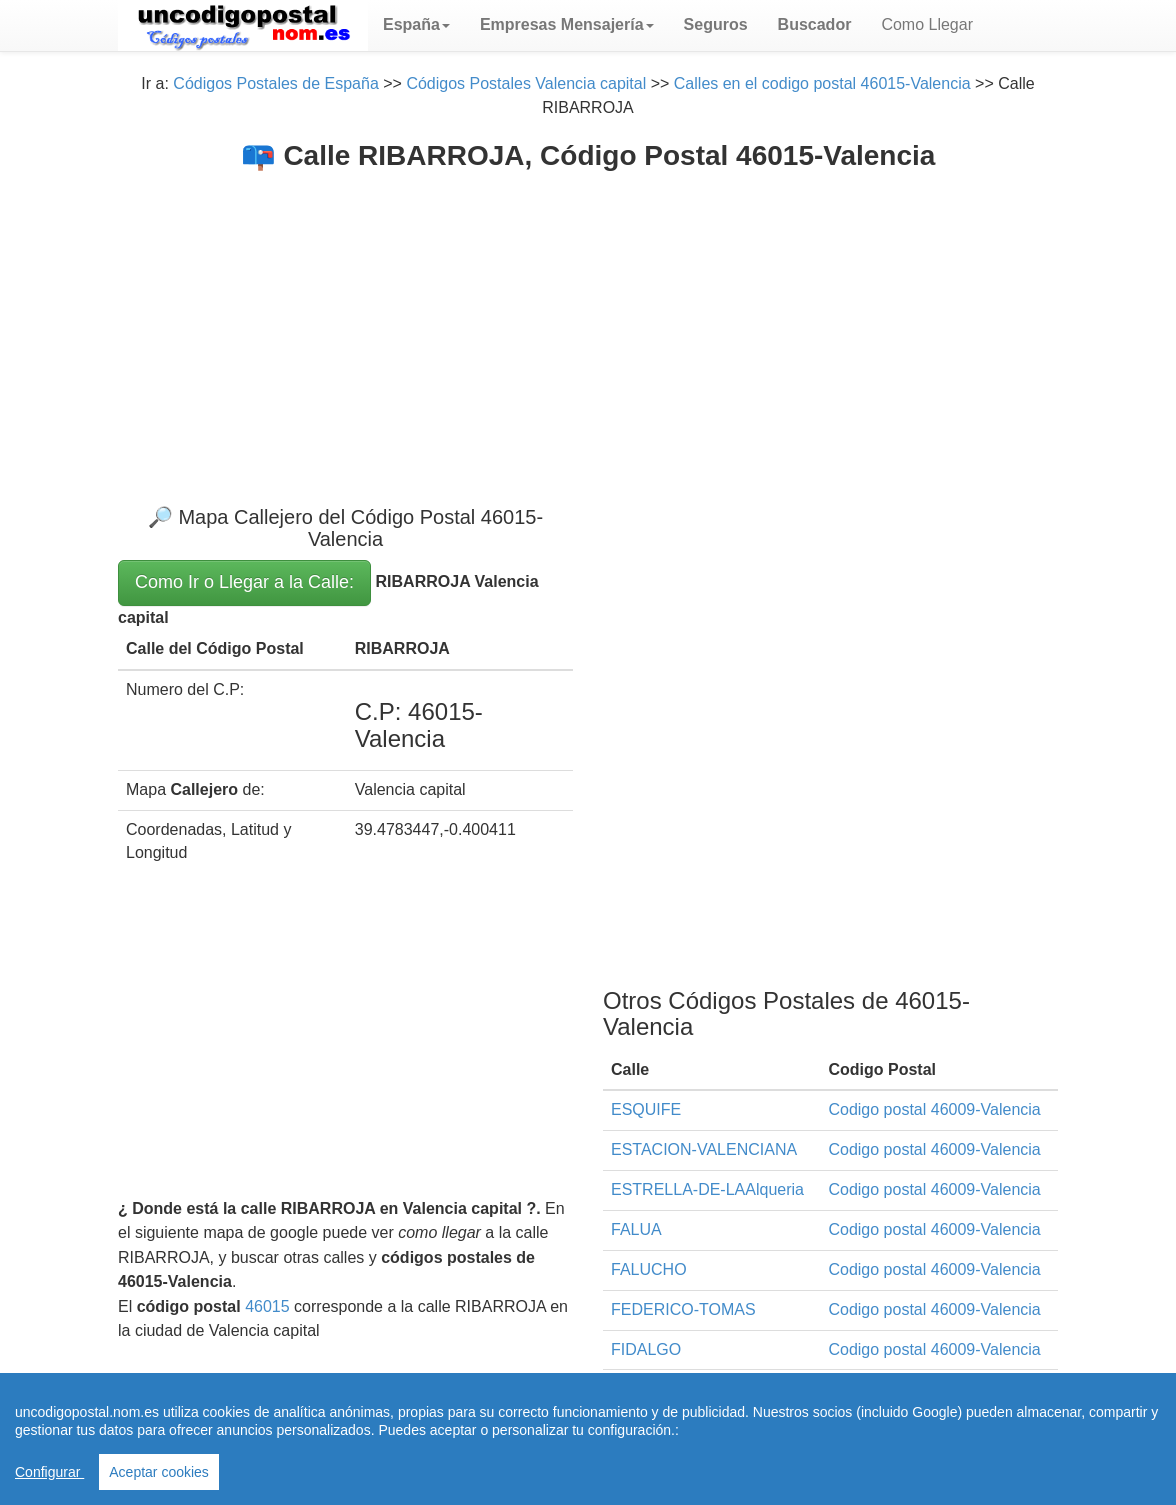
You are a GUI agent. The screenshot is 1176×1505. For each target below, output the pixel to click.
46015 (267, 1306)
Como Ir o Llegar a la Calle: (244, 582)
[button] (416, 25)
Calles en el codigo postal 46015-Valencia (822, 83)
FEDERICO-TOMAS (683, 1309)
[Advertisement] (588, 321)
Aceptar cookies (159, 1472)
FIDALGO (646, 1349)
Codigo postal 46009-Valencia (934, 1109)
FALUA (636, 1229)
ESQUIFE (646, 1109)
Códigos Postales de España (275, 83)
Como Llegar (927, 24)
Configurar (49, 1472)
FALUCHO (649, 1269)
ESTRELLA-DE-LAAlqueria (707, 1189)
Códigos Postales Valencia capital (526, 83)
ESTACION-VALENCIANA (704, 1149)
